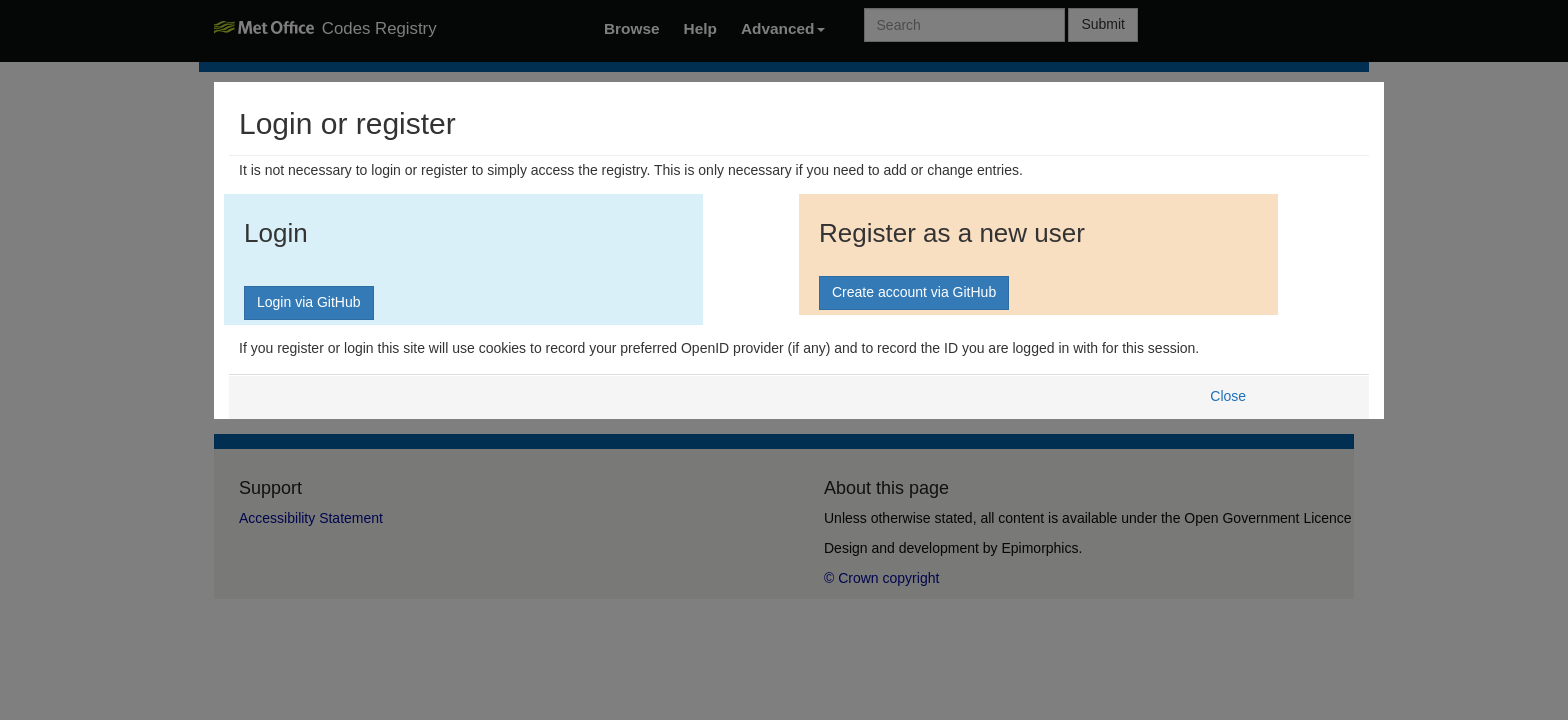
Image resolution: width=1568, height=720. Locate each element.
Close (1228, 396)
